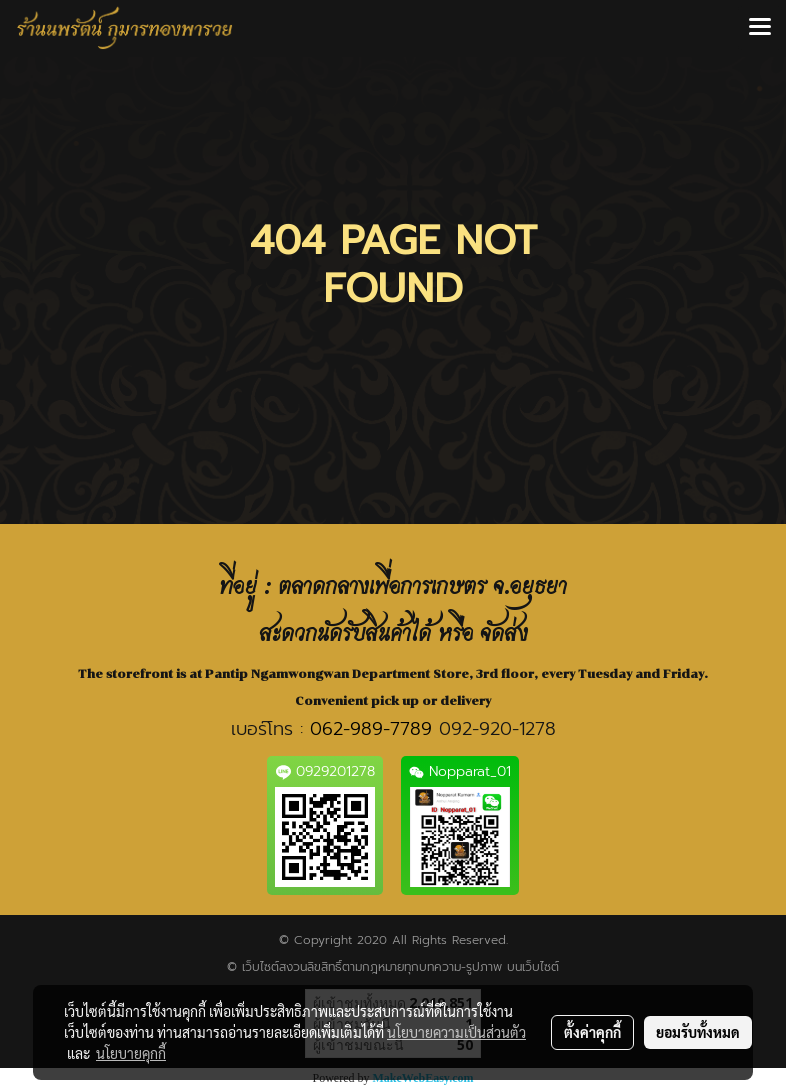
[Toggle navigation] (760, 28)
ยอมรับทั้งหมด (698, 1032)
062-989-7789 (371, 729)
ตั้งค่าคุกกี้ (592, 1032)
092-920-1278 (497, 729)
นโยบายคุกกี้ (131, 1053)
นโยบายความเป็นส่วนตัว (456, 1032)
